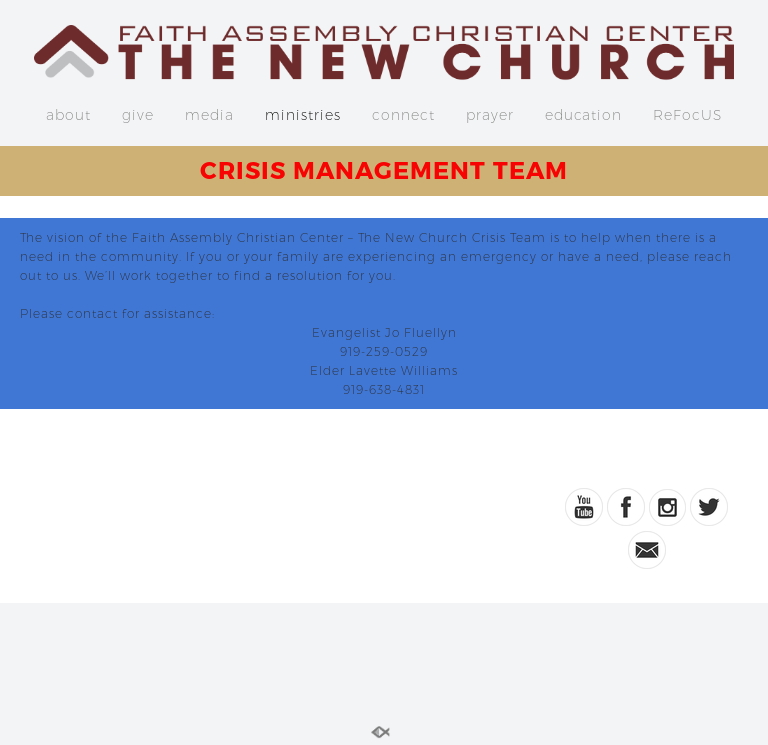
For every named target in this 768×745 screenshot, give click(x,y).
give (138, 115)
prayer (490, 115)
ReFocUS (687, 115)
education (583, 115)
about (68, 115)
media (209, 115)
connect (403, 115)
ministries (303, 115)
